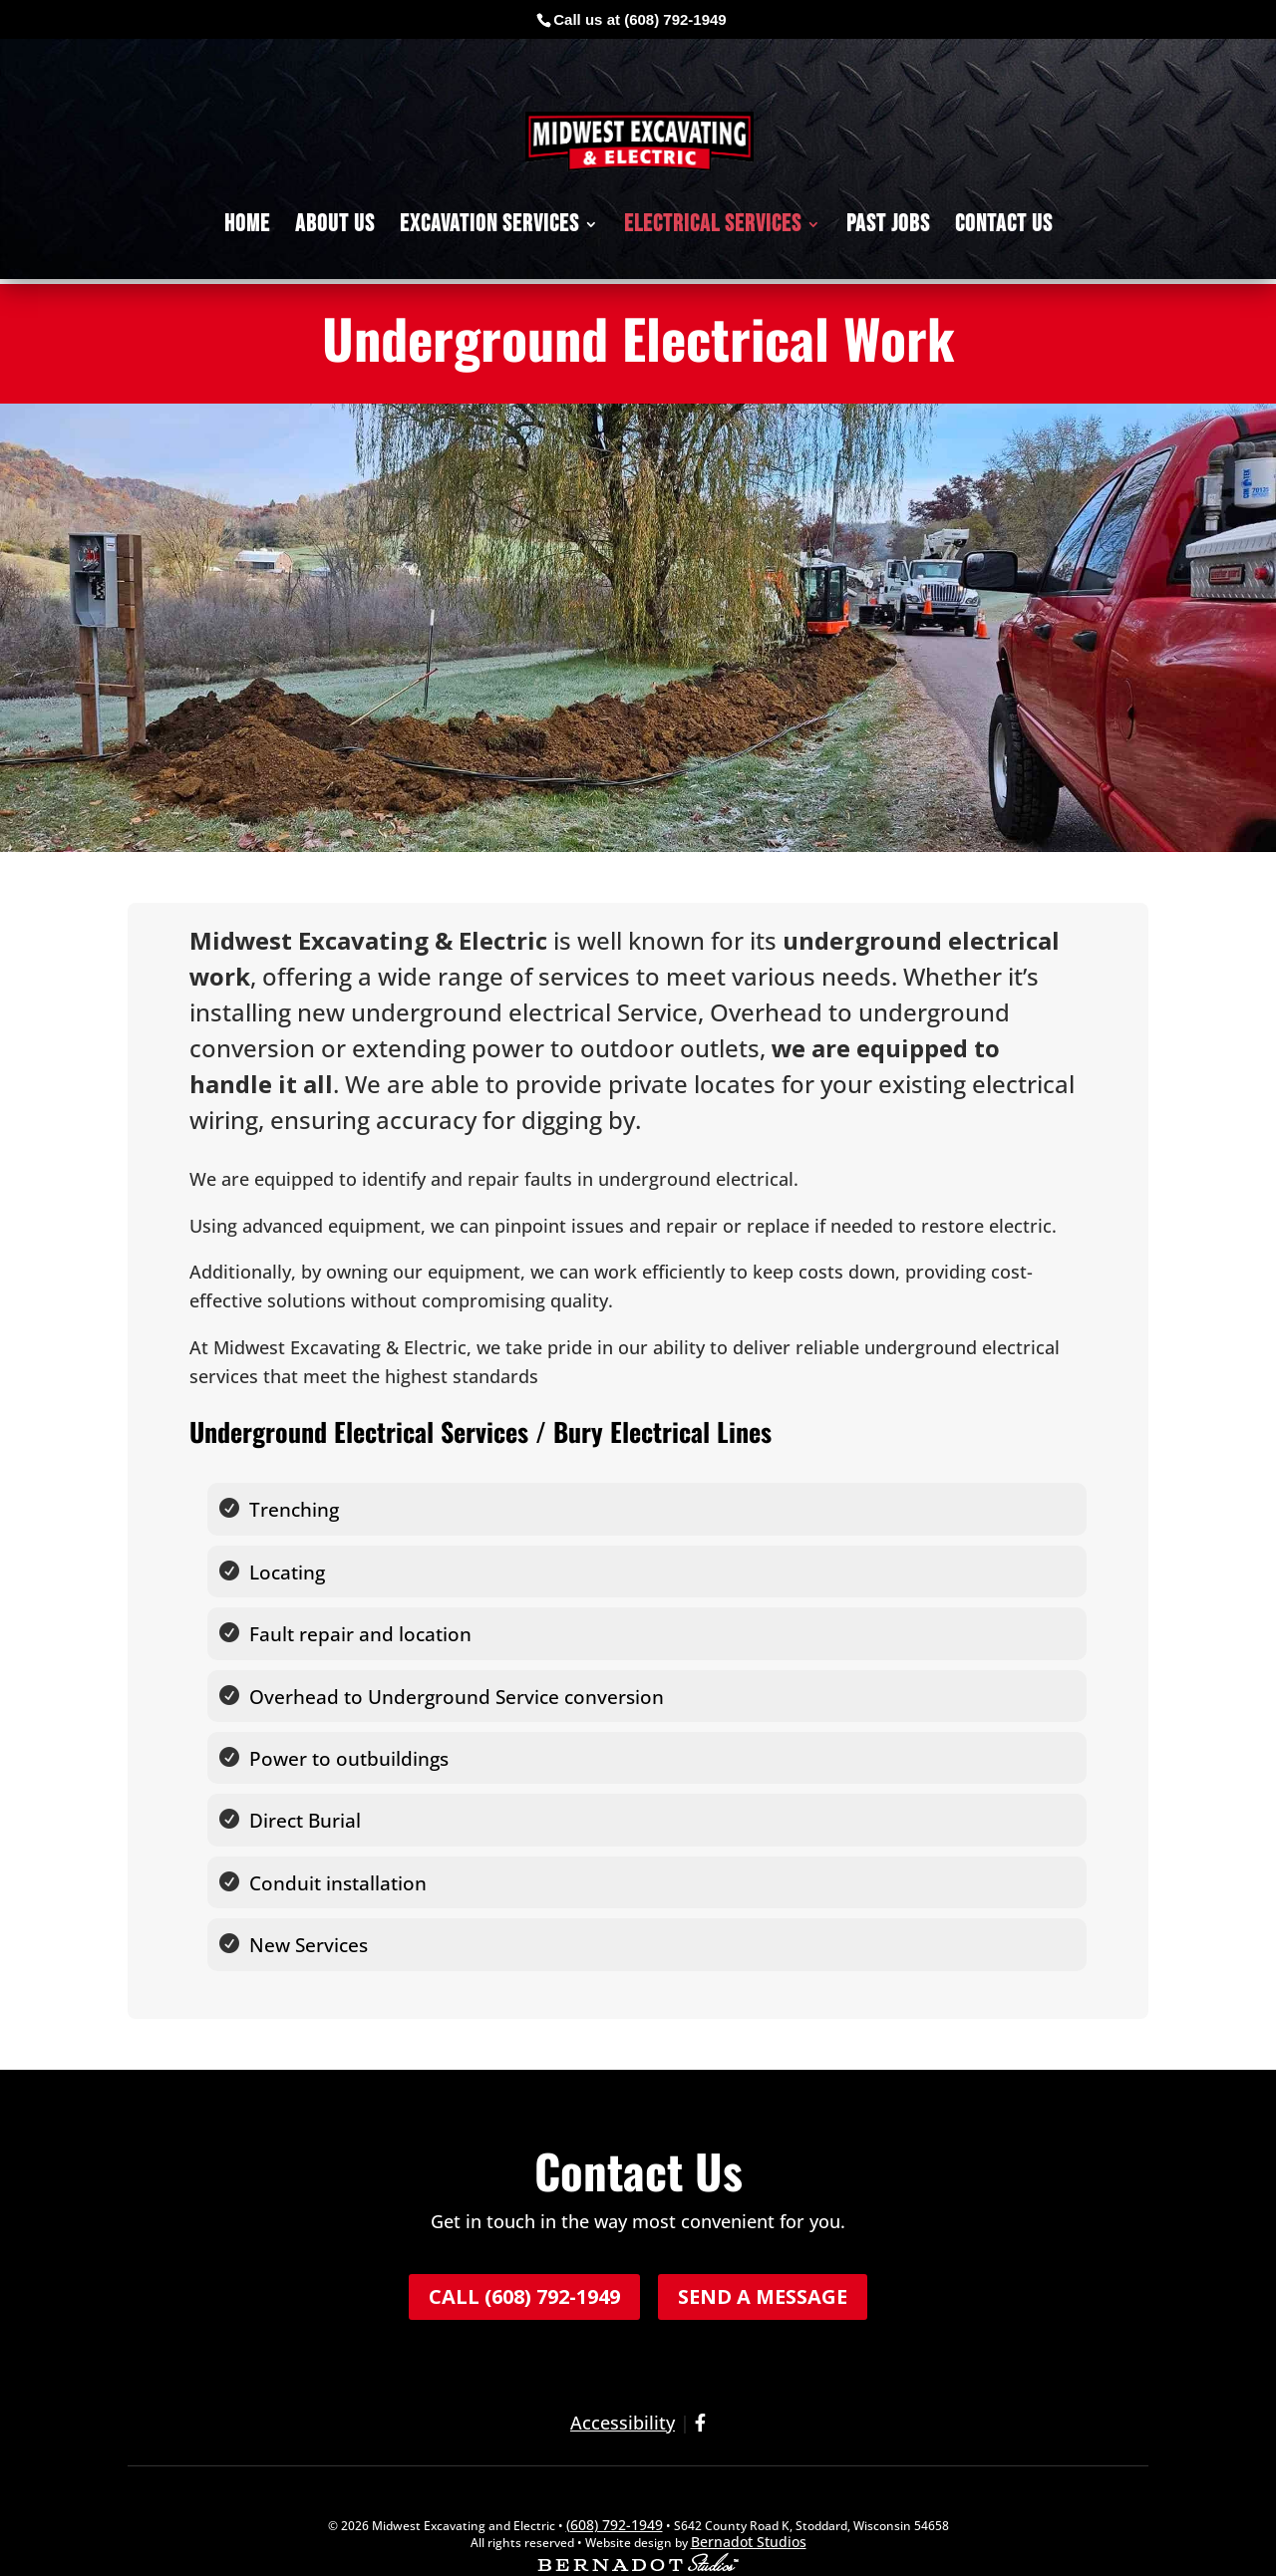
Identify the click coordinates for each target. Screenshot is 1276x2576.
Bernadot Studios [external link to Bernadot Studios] (748, 2501)
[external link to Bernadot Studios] (638, 2525)
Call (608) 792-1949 (524, 2256)
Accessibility (622, 2383)
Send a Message (762, 2256)
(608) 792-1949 (675, 19)
